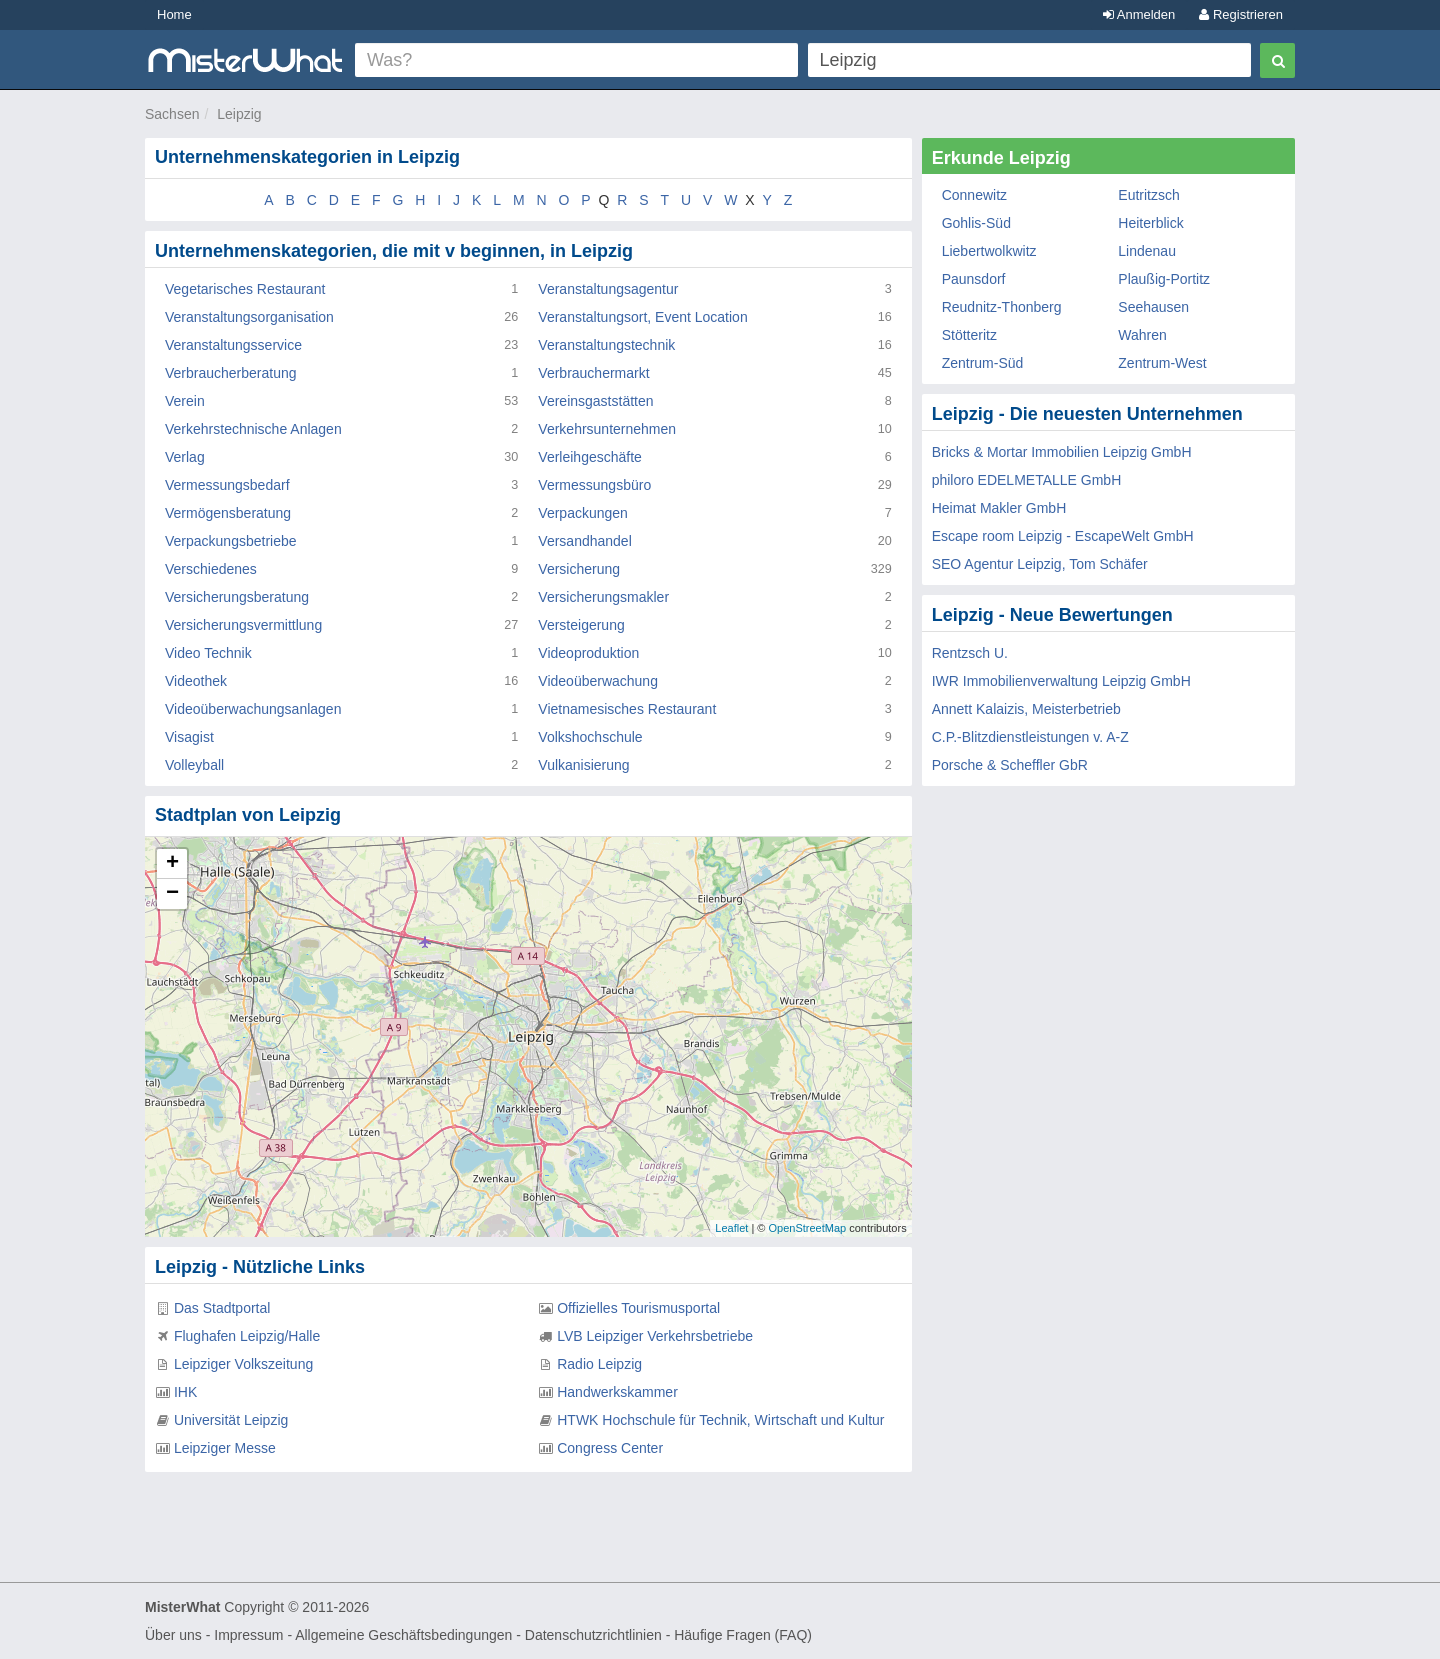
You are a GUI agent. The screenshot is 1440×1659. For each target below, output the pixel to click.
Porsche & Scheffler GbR (1010, 765)
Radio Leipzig (599, 1364)
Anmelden (1139, 14)
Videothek (196, 681)
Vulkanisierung (583, 765)
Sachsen (172, 114)
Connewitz (974, 195)
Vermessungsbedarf (227, 485)
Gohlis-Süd (976, 223)
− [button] (172, 894)
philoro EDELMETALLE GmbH (1027, 480)
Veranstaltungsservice (233, 345)
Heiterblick (1150, 223)
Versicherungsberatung (237, 597)
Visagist (189, 737)
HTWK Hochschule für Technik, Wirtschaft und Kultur (720, 1420)
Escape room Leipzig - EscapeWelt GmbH (1063, 536)
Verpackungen (583, 513)
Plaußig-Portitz (1164, 279)
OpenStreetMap (807, 1228)
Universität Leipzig (231, 1420)
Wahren (1142, 335)
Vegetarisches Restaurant (245, 289)
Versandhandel (584, 541)
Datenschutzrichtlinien (593, 1635)
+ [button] (172, 864)
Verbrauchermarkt (593, 373)
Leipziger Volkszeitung (243, 1364)
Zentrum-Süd (983, 363)
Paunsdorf (974, 279)
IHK (185, 1392)
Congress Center (610, 1448)
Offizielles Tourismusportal (638, 1308)
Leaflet (731, 1228)
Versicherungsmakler (603, 597)
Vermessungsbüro (594, 485)
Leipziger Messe (225, 1448)
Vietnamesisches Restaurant (627, 709)
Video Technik (208, 653)
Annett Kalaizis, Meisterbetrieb (1026, 709)
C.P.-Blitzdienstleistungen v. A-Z (1030, 737)
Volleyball (194, 765)
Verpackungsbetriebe (231, 541)
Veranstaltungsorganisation (249, 317)
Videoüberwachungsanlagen (253, 709)
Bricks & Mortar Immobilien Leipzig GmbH (1062, 452)
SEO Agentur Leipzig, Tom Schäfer (1040, 564)
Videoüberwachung (598, 681)
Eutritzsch (1148, 195)
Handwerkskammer (617, 1392)
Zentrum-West (1162, 363)
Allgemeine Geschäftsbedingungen (403, 1635)
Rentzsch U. (970, 653)
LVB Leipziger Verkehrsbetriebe (655, 1336)
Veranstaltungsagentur (608, 289)
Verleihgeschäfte (590, 457)
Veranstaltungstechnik (606, 345)
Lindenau (1147, 251)
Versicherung (579, 569)
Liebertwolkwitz (989, 251)
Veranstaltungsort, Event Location (642, 317)
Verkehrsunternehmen (607, 429)
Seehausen (1153, 307)
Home (174, 14)
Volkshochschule (590, 737)
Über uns (173, 1635)
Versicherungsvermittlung (243, 625)
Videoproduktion (588, 653)
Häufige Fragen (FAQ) (743, 1635)
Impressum (248, 1635)
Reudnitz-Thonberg (1002, 307)
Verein (185, 401)
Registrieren (1241, 14)
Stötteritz (969, 335)
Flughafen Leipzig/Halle (247, 1336)
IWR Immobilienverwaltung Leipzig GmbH (1061, 681)
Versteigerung (581, 625)
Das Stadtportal (222, 1308)
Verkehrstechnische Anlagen (253, 429)
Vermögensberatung (228, 513)
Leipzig (239, 114)
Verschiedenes (211, 569)
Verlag (185, 457)
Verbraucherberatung (231, 373)
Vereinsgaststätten (595, 401)
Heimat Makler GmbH (999, 508)
